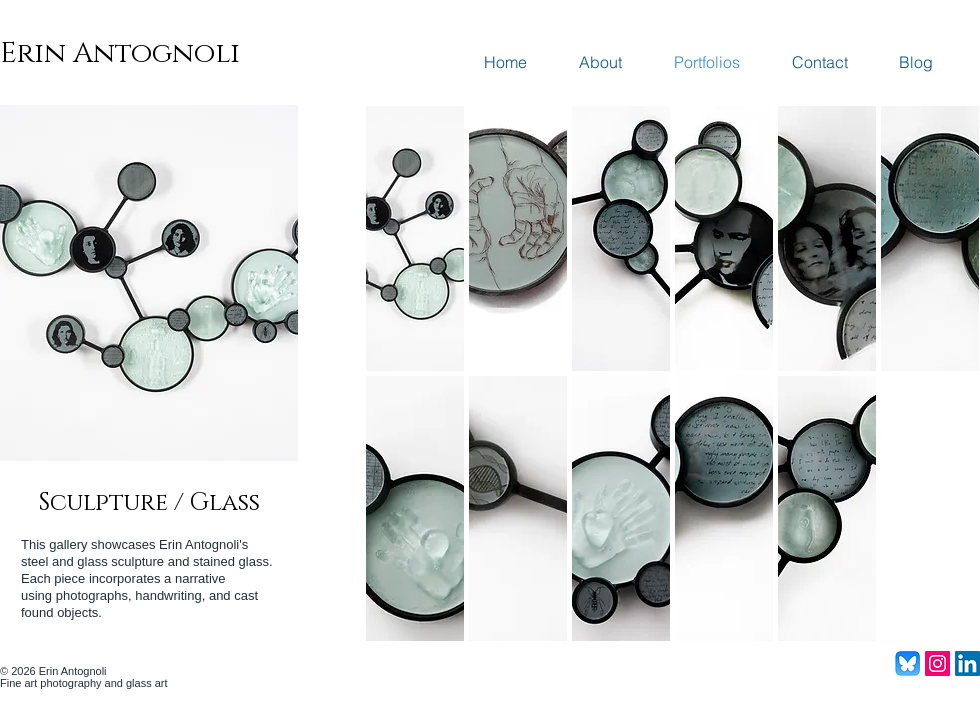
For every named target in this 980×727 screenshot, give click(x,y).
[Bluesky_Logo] (907, 663)
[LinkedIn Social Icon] (967, 663)
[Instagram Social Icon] (937, 663)
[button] (415, 238)
